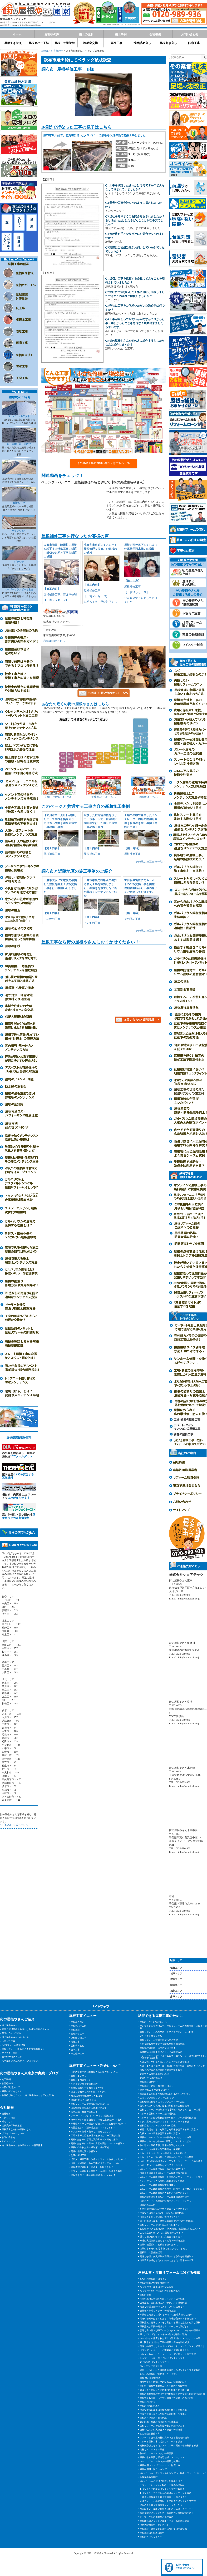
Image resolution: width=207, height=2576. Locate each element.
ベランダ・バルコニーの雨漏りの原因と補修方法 (164, 2350)
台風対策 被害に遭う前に (83, 2100)
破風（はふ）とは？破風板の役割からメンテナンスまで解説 (170, 2370)
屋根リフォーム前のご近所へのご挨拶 (159, 2040)
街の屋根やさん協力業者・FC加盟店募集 (22, 2145)
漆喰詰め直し (142, 43)
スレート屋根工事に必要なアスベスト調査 (161, 2441)
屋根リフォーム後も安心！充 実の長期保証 (23, 2049)
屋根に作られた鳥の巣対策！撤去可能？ (91, 2147)
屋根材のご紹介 (147, 2402)
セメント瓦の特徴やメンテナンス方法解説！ (162, 2489)
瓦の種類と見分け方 (150, 2433)
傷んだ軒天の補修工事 (151, 2366)
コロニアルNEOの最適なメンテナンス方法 (161, 2165)
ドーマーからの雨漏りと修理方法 (156, 2517)
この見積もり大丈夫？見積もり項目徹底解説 (162, 2044)
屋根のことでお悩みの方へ (153, 2022)
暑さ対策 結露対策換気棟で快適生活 (159, 2421)
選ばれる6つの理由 (11, 2033)
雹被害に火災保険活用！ (152, 2252)
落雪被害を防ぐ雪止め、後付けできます (160, 2216)
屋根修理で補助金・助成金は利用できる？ (92, 2167)
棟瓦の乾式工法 (147, 2205)
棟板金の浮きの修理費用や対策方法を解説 (161, 2070)
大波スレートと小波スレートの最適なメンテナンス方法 (168, 2501)
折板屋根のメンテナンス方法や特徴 (158, 2125)
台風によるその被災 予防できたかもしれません (163, 2248)
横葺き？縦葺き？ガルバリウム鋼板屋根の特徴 (163, 2173)
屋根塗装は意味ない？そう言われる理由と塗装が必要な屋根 (170, 2322)
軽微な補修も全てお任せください (87, 2088)
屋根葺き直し (168, 43)
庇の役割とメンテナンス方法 (154, 2362)
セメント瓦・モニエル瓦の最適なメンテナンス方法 (165, 2493)
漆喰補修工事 (77, 2033)
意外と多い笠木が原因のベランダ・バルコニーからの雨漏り (170, 2330)
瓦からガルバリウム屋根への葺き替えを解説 (162, 2181)
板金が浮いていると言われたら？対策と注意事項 (164, 2062)
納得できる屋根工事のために (154, 2074)
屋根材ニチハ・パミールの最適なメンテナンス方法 (165, 2137)
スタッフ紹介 (8, 2117)
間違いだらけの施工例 (151, 2078)
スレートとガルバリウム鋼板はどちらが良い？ (163, 2153)
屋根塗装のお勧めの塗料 (152, 2532)
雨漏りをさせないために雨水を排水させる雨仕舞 (164, 2390)
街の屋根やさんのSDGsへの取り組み (20, 2061)
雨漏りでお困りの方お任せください (89, 2092)
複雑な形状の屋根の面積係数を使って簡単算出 (163, 2409)
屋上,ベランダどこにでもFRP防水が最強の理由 (163, 2334)
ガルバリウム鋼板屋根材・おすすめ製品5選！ (163, 2169)
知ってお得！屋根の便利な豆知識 (156, 2287)
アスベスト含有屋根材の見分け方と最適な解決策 (164, 2437)
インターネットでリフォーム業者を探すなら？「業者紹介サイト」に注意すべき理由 (173, 2057)
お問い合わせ (190, 34)
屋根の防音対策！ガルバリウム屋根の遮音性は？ (164, 2197)
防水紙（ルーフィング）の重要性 (156, 2453)
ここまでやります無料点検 (84, 2084)
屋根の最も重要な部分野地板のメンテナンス (162, 2457)
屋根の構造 (145, 2294)
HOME (44, 51)
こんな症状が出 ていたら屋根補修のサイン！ (162, 2232)
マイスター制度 (9, 2053)
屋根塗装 (75, 2029)
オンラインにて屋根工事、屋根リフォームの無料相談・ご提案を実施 (173, 2027)
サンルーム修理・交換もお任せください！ (92, 2131)
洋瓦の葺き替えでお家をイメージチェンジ (161, 2505)
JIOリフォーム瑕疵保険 (13, 2045)
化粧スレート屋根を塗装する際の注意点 (160, 2133)
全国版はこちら (148, 796)
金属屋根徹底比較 (149, 2477)
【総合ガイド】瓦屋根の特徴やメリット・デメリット (167, 2201)
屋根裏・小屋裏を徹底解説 (153, 2417)
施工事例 (121, 34)
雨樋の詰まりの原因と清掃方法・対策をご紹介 (94, 2139)
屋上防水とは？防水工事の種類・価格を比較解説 (164, 2342)
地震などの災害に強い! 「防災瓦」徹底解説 (162, 2212)
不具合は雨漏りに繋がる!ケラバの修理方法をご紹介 (166, 2314)
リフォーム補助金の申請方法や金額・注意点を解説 (96, 2171)
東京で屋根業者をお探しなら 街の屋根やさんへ (25, 2029)
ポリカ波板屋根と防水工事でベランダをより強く (95, 2163)
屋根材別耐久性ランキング (153, 2469)
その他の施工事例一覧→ (150, 861)
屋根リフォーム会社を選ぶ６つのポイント (161, 2224)
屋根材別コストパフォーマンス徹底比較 (160, 2465)
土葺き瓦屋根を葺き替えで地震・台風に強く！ (163, 2497)
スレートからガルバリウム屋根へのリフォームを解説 (167, 2157)
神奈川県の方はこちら (59, 796)
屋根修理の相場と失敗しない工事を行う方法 (162, 2101)
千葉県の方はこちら (103, 796)
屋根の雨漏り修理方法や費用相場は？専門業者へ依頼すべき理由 (172, 2394)
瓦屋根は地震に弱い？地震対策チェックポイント (164, 2209)
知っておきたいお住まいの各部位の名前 (160, 2290)
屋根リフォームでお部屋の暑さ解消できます (162, 2425)
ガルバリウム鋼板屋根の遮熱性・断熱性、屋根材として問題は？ (172, 2189)
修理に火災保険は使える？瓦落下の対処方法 (162, 2240)
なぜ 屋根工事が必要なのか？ (154, 2090)
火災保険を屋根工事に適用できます (89, 2107)
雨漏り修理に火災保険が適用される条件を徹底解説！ (167, 2256)
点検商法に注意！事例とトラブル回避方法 (161, 2052)
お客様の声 (51, 34)
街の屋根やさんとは (12, 2025)
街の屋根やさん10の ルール (15, 2037)
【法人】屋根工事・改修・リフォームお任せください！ (99, 2159)
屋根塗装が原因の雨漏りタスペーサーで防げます (164, 2326)
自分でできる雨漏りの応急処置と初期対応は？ (163, 2382)
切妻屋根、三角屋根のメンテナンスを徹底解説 (163, 2302)
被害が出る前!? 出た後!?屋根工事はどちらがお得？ (165, 2093)
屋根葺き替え (13, 43)
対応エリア (7, 2121)
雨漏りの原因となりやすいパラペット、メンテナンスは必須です (172, 2346)
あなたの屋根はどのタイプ (153, 2279)
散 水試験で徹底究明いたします (87, 2096)
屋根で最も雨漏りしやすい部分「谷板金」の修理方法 (167, 2398)
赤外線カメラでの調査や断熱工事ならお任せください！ (99, 2123)
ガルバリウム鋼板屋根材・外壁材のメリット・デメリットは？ (171, 2177)
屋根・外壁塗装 (64, 43)
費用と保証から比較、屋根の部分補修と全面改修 (164, 2105)
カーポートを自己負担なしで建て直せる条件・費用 (96, 2119)
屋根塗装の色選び (149, 2082)
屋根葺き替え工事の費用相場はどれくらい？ (93, 2175)
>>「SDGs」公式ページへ (14, 1825)
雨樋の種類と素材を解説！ (84, 2151)
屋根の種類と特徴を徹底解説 (154, 2283)
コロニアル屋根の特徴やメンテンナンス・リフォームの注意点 (171, 2161)
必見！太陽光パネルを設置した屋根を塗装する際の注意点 (169, 2129)
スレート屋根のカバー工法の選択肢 (158, 2113)
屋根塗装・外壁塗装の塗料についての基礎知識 (163, 2529)
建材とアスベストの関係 (152, 2449)
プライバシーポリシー (13, 2133)
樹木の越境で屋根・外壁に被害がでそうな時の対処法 (167, 2220)
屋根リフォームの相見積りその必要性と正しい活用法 (167, 2032)
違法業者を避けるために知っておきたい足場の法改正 (167, 2260)
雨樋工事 (116, 43)
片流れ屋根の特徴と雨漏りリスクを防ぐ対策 (162, 2298)
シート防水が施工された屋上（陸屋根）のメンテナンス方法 (170, 2338)
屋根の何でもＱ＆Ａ (12, 2091)
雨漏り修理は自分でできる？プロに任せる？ (162, 2306)
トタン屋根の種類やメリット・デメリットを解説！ (165, 2121)
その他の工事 (77, 2053)
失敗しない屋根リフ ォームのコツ (157, 2097)
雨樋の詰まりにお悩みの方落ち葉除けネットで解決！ (98, 2143)
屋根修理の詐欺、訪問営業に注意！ (158, 2048)
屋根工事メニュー (80, 2076)
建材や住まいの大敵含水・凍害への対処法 (161, 2429)
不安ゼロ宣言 (8, 2041)
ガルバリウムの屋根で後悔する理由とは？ (161, 2481)
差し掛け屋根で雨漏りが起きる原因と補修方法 (163, 2386)
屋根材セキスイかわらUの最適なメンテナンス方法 (165, 2141)
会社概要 (155, 34)
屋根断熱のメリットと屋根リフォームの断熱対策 (164, 2521)
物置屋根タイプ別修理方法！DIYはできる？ (93, 2127)
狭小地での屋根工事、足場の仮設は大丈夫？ (162, 2145)
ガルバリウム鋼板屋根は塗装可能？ (158, 2185)
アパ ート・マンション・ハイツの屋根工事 (92, 2115)
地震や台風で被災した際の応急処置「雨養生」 (163, 2413)
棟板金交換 (90, 43)
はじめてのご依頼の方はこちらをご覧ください (94, 2072)
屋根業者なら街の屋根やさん (16, 2129)
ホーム (17, 34)
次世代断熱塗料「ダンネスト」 (155, 2525)
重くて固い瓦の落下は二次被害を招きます (161, 2236)
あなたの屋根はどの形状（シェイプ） (159, 2374)
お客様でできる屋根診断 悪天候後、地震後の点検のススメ (172, 2228)
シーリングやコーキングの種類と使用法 (160, 2461)
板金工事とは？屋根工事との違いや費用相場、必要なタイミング (172, 2066)
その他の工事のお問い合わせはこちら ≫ (103, 463)
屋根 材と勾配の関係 (150, 2378)
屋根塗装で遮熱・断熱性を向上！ (156, 2086)
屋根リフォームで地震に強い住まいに (90, 2103)
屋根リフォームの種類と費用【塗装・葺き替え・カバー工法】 (171, 2109)
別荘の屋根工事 (78, 2155)
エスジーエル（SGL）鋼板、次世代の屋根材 (162, 2485)
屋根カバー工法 (38, 43)
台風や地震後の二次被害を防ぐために (159, 2244)
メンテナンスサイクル (151, 2036)
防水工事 (194, 43)
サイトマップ (8, 2141)
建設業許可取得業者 (12, 2125)
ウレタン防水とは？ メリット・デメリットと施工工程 (168, 2354)
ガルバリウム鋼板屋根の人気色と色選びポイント (164, 2193)
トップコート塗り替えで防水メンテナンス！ (162, 2358)
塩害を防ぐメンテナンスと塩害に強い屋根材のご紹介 (167, 2513)
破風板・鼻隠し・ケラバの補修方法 (158, 2310)
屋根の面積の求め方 (150, 2406)
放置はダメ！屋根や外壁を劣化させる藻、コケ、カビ (167, 2509)
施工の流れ (86, 34)
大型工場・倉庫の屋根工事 (84, 2111)
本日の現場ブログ (11, 2087)
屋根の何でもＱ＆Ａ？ (151, 2536)
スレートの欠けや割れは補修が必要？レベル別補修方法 (168, 2117)
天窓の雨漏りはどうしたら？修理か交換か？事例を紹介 (168, 2318)
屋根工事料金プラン (81, 2080)
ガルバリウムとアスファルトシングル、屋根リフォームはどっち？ (173, 2473)
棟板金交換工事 (78, 2037)
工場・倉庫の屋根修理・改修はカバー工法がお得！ (96, 2135)
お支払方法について (12, 2057)
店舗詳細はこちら (54, 640)
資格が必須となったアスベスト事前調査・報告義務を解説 (169, 2445)
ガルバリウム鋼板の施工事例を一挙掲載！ (161, 2149)
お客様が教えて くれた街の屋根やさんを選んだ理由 (28, 2095)
